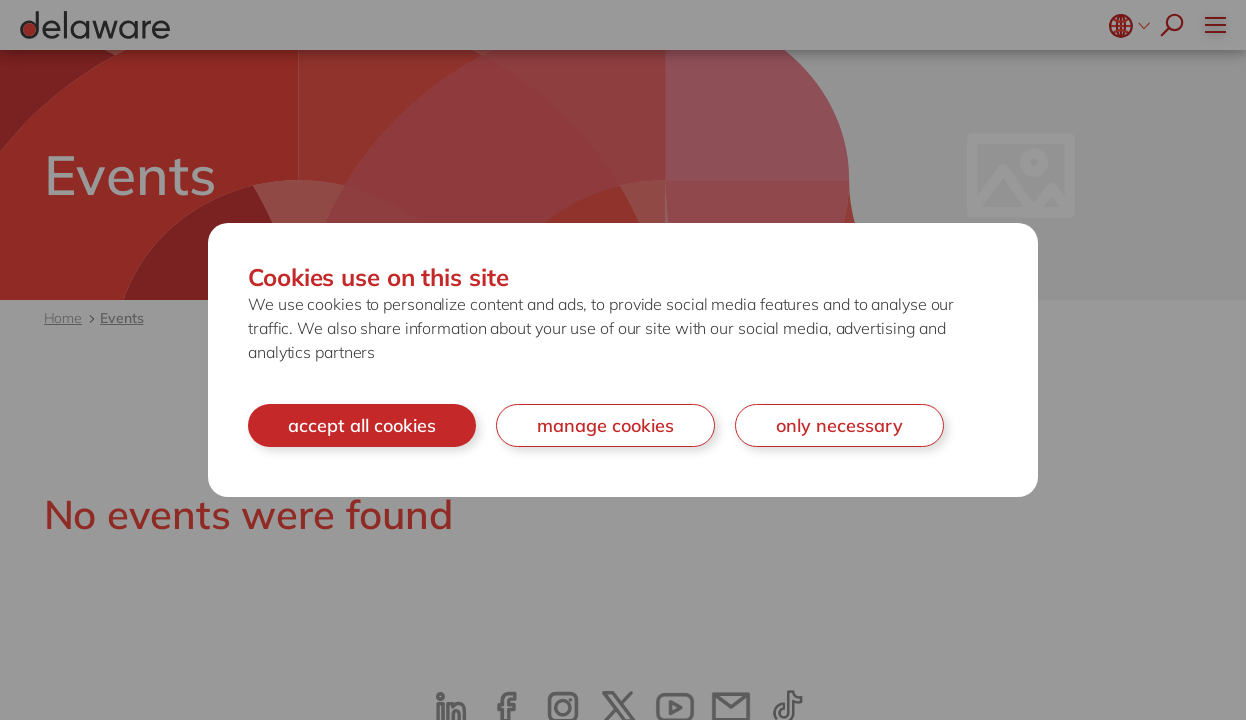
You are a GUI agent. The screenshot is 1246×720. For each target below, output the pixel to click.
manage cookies (605, 425)
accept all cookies (362, 425)
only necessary (839, 425)
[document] (623, 360)
